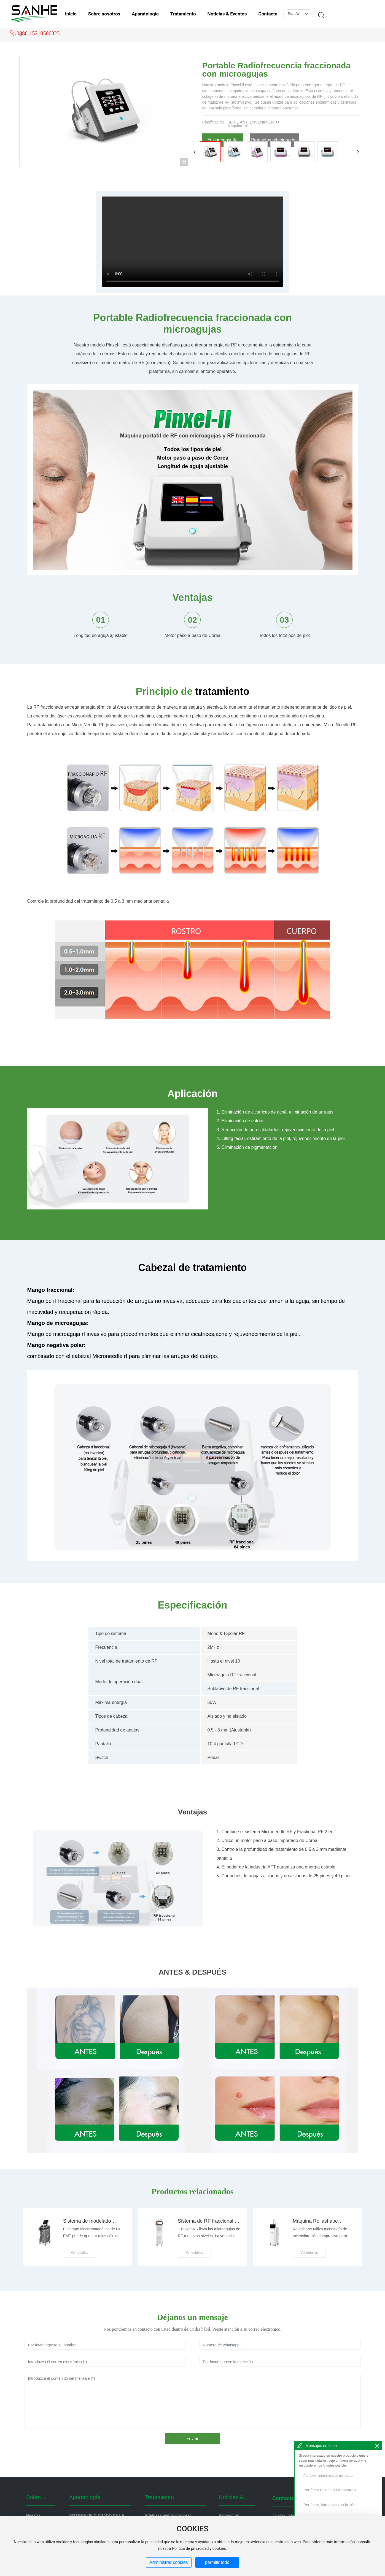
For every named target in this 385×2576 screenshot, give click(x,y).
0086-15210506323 (38, 33)
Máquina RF (237, 126)
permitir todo (217, 2562)
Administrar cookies (168, 2562)
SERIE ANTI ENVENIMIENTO (253, 122)
